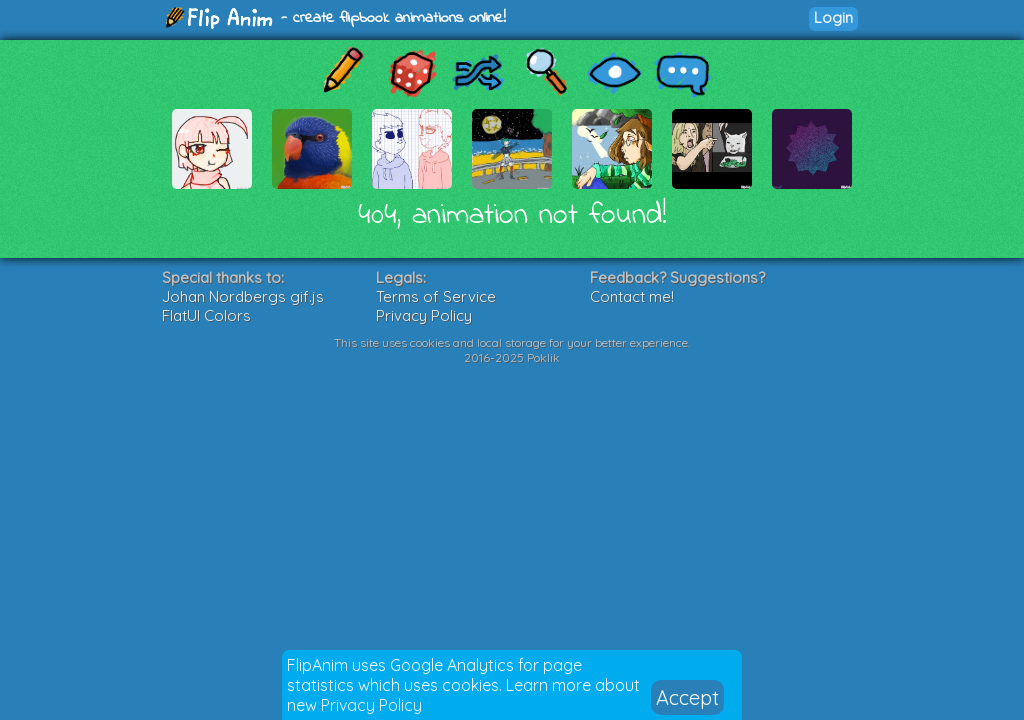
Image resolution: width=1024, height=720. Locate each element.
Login (833, 17)
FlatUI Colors (206, 315)
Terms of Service (436, 296)
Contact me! (632, 296)
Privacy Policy (371, 705)
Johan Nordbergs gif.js (243, 296)
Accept (687, 697)
